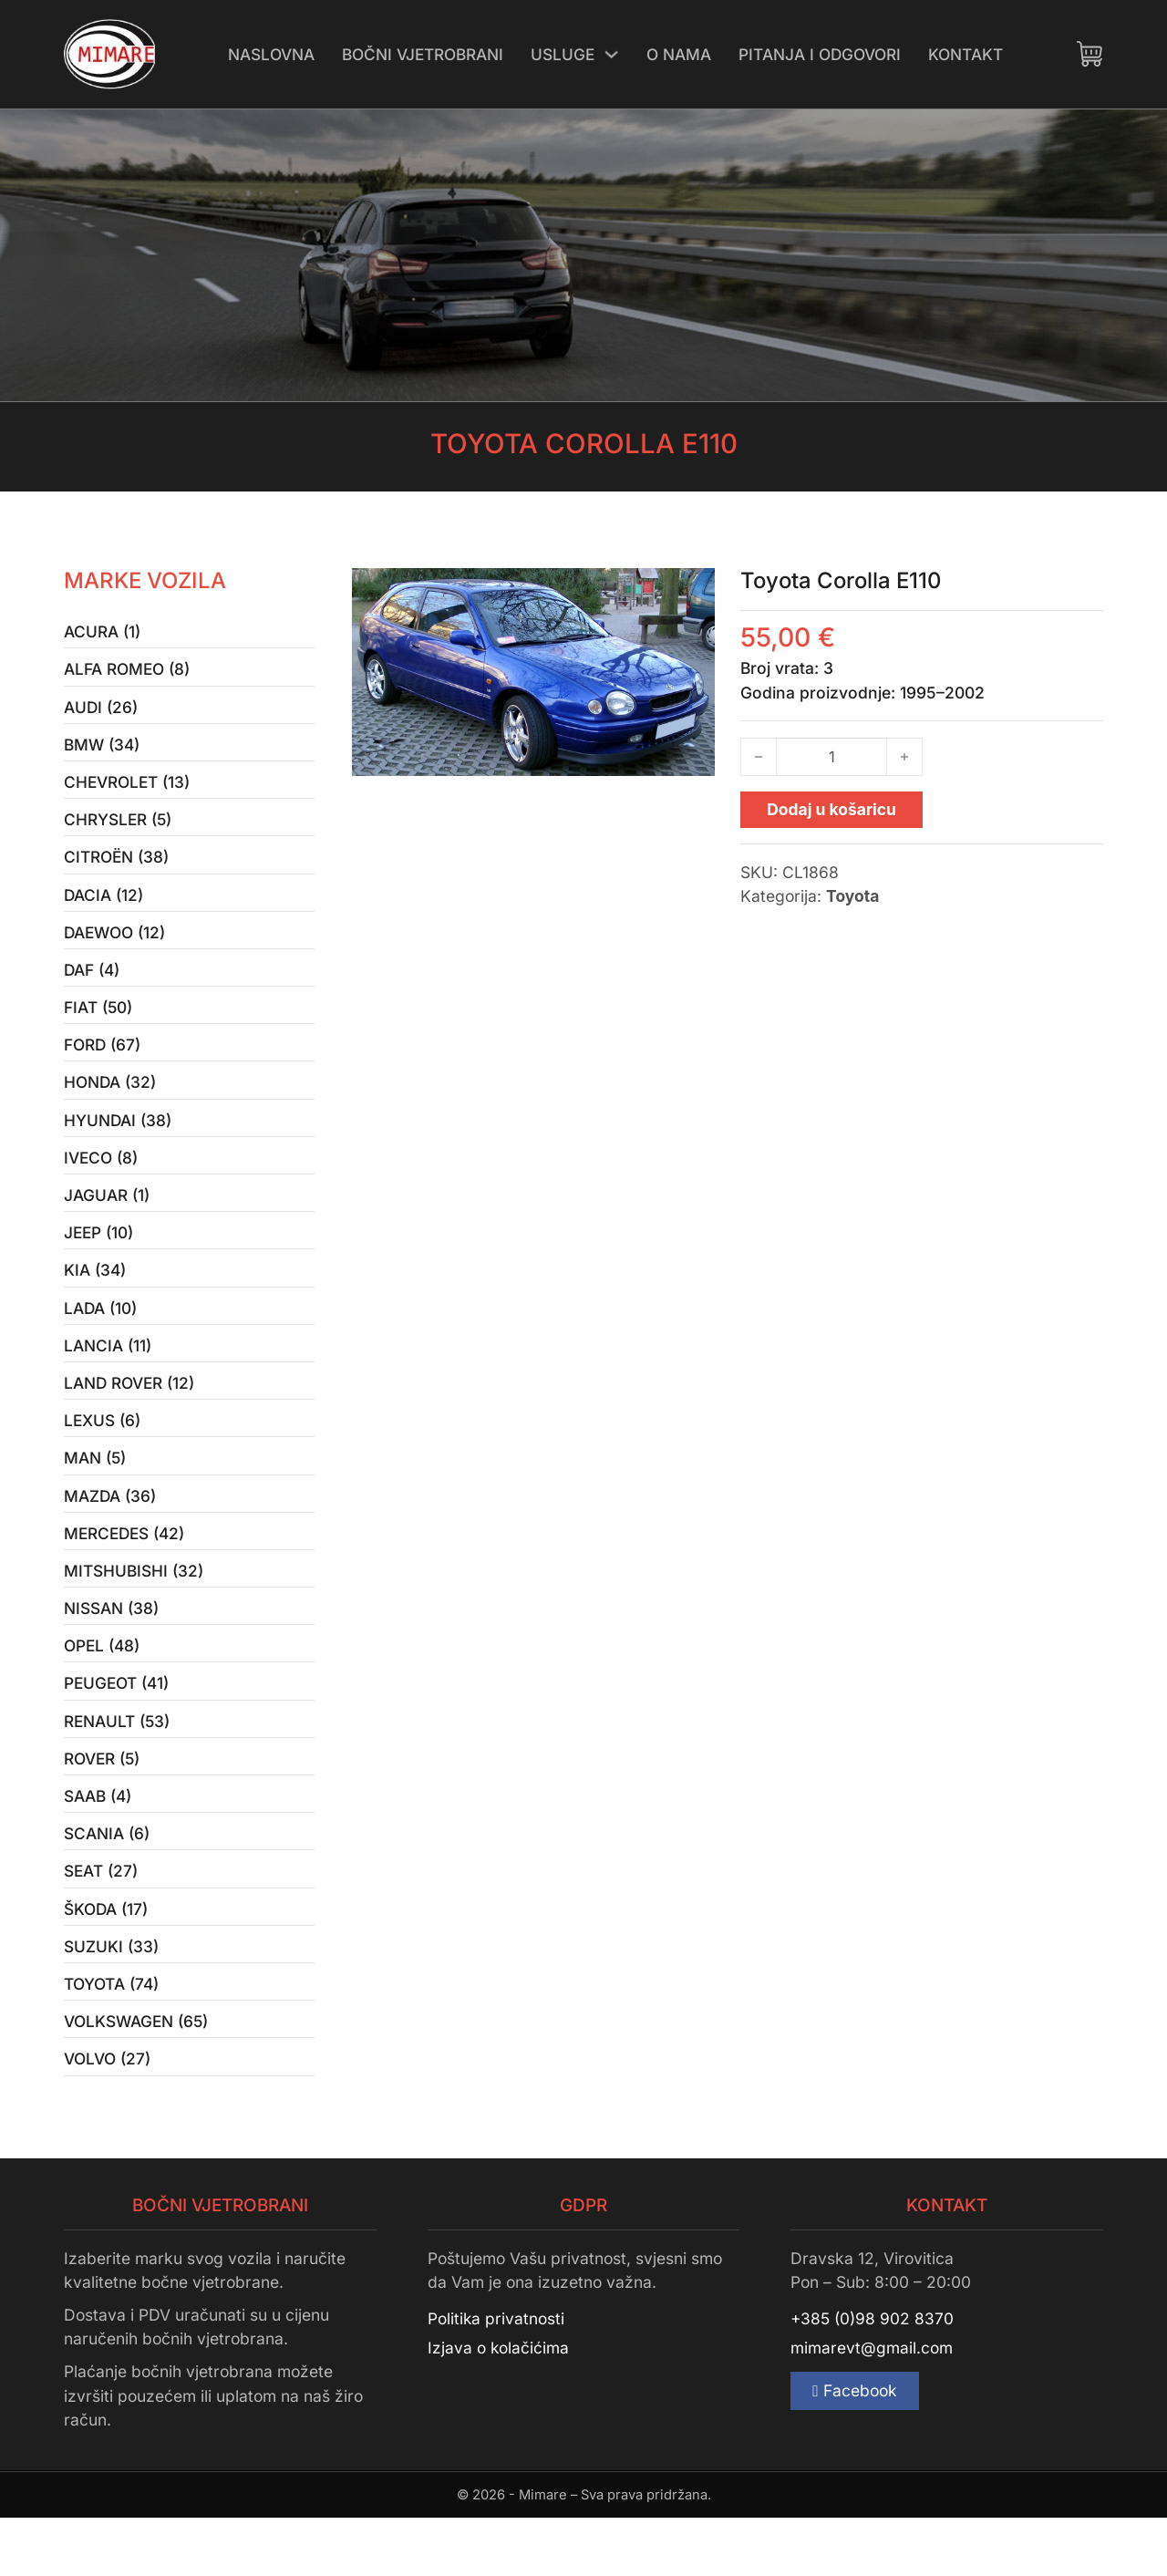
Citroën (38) (117, 866)
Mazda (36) (110, 1530)
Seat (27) (101, 1920)
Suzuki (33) (111, 1999)
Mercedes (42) (126, 1569)
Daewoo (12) (116, 944)
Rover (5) (102, 1804)
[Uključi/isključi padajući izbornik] (612, 54)
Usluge (563, 53)
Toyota (852, 895)
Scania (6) (107, 1881)
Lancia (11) (107, 1373)
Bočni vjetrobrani (422, 53)
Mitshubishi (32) (133, 1608)
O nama (680, 53)
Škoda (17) (106, 1960)
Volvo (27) (107, 2116)
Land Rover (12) (130, 1412)
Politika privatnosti (496, 2376)
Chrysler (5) (118, 827)
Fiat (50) (98, 1022)
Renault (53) (117, 1764)
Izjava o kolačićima (499, 2406)
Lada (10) (101, 1335)
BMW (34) (102, 749)
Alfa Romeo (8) (127, 670)
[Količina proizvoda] (831, 757)
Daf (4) (92, 983)
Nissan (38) (111, 1647)
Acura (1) (102, 632)
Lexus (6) (102, 1452)
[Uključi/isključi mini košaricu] (1089, 53)
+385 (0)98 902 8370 (872, 2376)
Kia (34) (95, 1296)
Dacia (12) (104, 905)
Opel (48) (102, 1686)
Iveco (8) (101, 1178)
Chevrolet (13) (127, 788)
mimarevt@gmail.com (871, 2406)
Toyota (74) (111, 2037)
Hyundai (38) (118, 1139)
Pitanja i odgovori (821, 53)
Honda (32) (110, 1101)
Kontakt (967, 53)
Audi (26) (101, 709)
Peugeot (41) (117, 1725)
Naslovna (270, 53)
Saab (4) (97, 1842)
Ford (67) (102, 1061)
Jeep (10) (99, 1257)
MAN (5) (95, 1491)
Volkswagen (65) (137, 2076)
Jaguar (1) (107, 1217)
